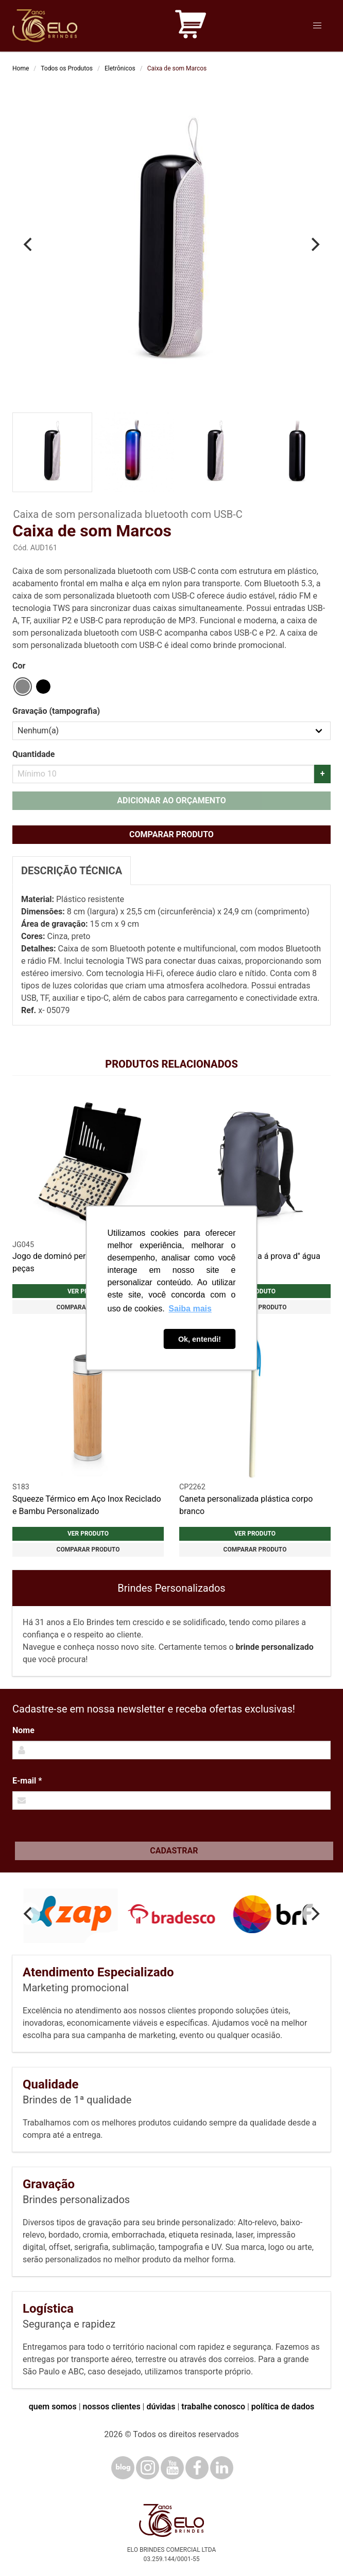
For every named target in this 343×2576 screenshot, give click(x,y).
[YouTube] (172, 2467)
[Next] (314, 244)
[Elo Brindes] (44, 25)
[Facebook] (197, 2467)
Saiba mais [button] (190, 1308)
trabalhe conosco (213, 2406)
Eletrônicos (120, 68)
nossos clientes (112, 2406)
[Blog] (122, 2467)
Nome (23, 1730)
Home (20, 68)
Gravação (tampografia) (56, 711)
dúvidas (160, 2406)
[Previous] (29, 244)
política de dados (282, 2406)
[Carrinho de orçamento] (190, 26)
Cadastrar (174, 1851)
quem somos (53, 2406)
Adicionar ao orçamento (171, 800)
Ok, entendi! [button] (199, 1339)
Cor (18, 666)
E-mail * (27, 1781)
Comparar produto (171, 834)
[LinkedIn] (221, 2467)
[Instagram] (147, 2467)
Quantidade (33, 754)
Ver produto (88, 1533)
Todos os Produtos (67, 68)
